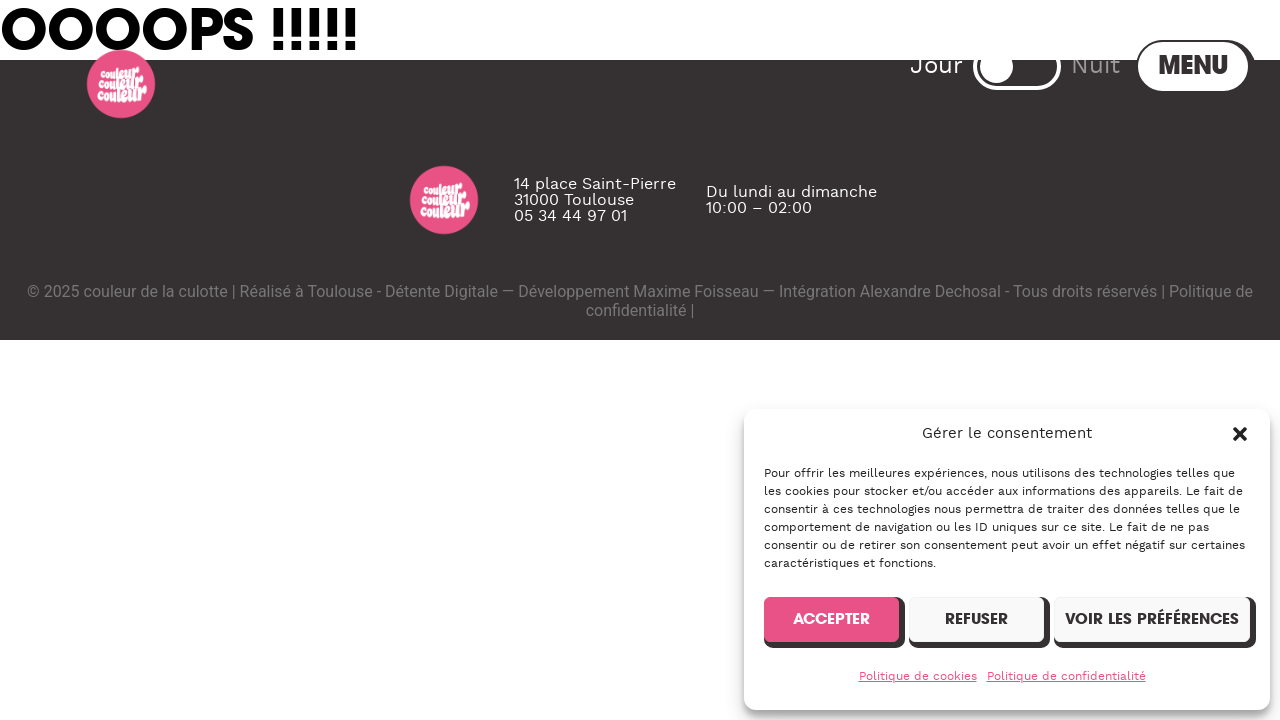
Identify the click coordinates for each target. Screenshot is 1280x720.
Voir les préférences (1152, 618)
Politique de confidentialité (1066, 676)
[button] (1240, 434)
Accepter (831, 618)
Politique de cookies (918, 676)
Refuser (976, 618)
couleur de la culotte (156, 361)
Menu (1035, 65)
